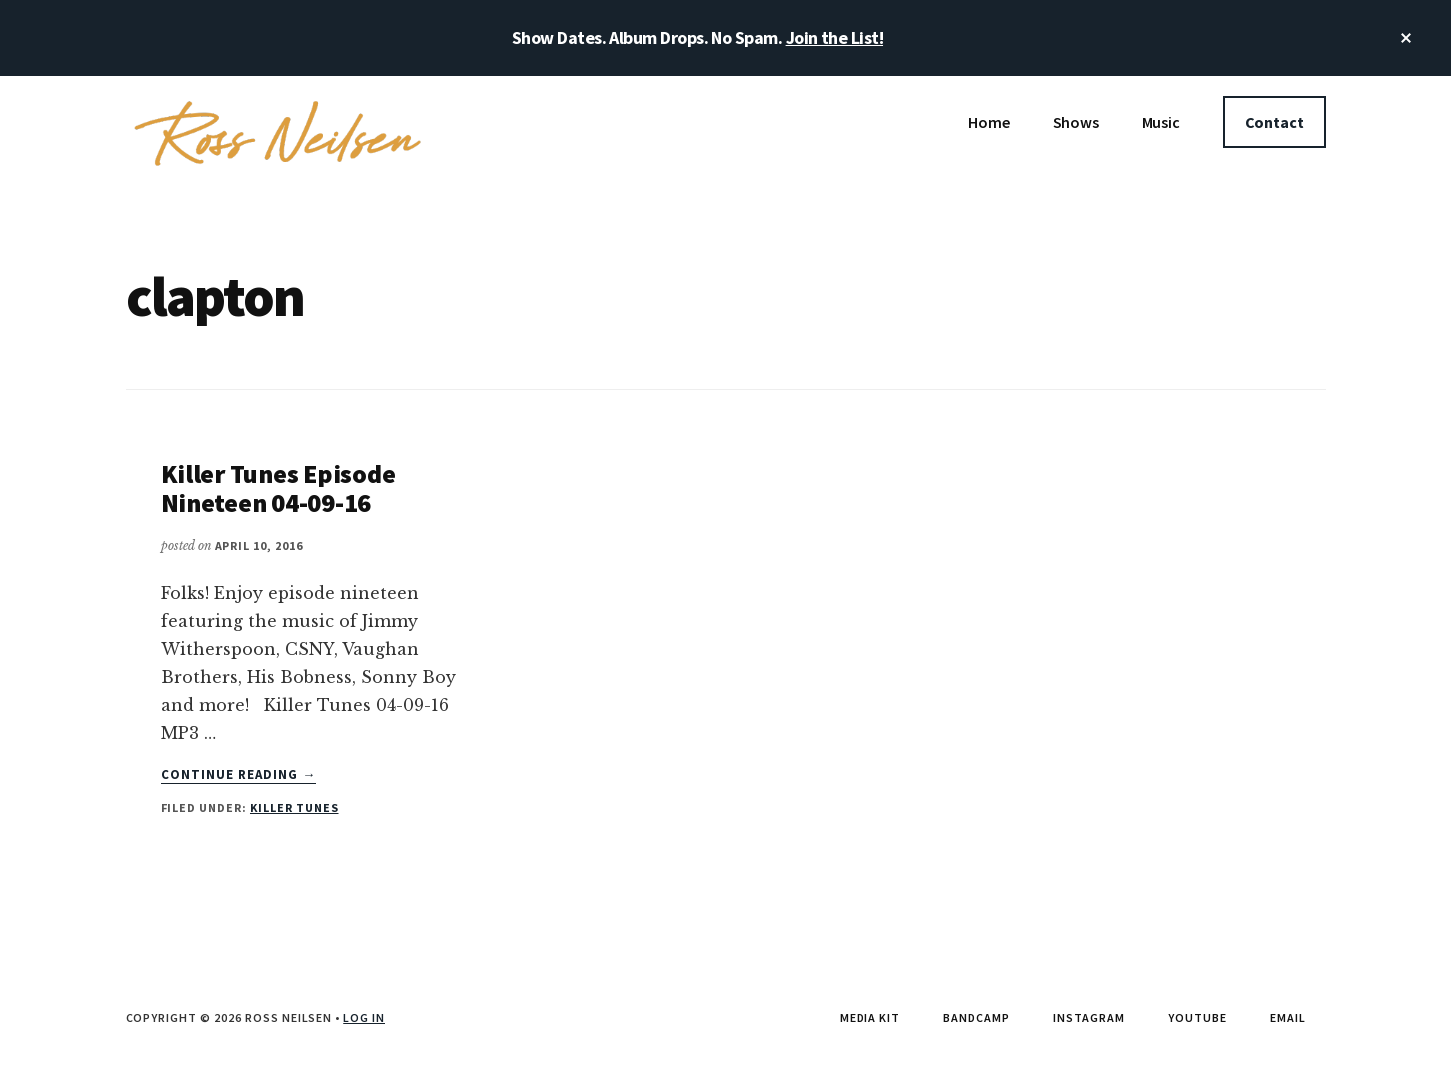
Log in (364, 1017)
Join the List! (834, 37)
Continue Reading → (239, 775)
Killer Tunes (294, 807)
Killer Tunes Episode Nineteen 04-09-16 (278, 488)
